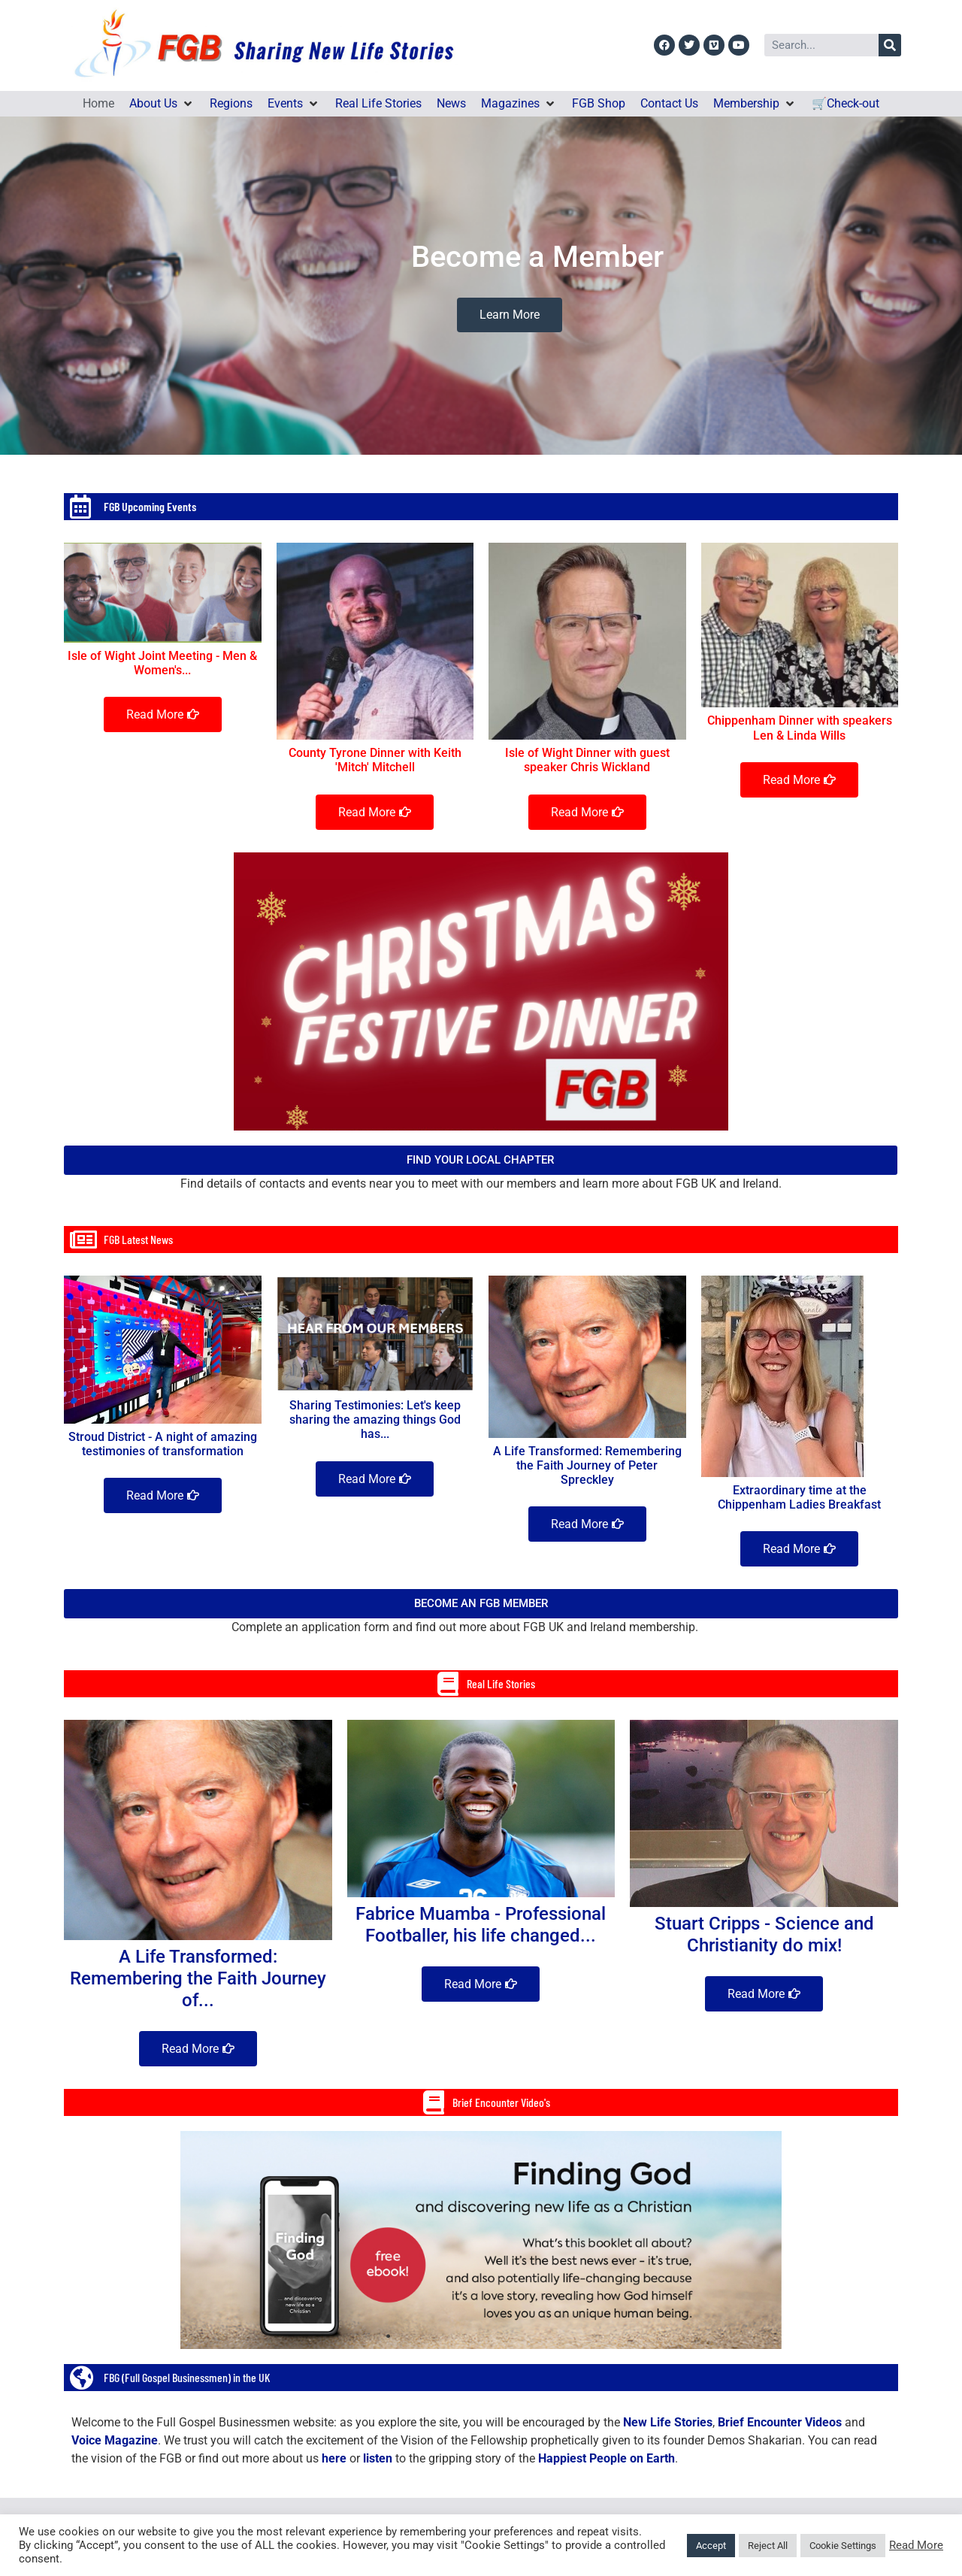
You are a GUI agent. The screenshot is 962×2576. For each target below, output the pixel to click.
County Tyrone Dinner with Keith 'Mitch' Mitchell (375, 760)
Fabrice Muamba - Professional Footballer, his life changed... (480, 1924)
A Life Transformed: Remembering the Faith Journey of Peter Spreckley (587, 1465)
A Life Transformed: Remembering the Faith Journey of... (198, 1978)
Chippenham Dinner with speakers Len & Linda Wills (799, 727)
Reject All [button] (768, 2545)
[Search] (890, 45)
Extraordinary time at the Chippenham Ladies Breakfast (799, 1497)
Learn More (509, 314)
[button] (162, 104)
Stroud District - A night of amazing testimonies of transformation (162, 1444)
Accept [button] (711, 2545)
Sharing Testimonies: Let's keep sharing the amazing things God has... (375, 1419)
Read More (916, 2545)
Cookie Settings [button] (842, 2545)
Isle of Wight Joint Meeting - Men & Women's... (162, 663)
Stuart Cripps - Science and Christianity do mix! (764, 1934)
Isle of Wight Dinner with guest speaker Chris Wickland (587, 760)
